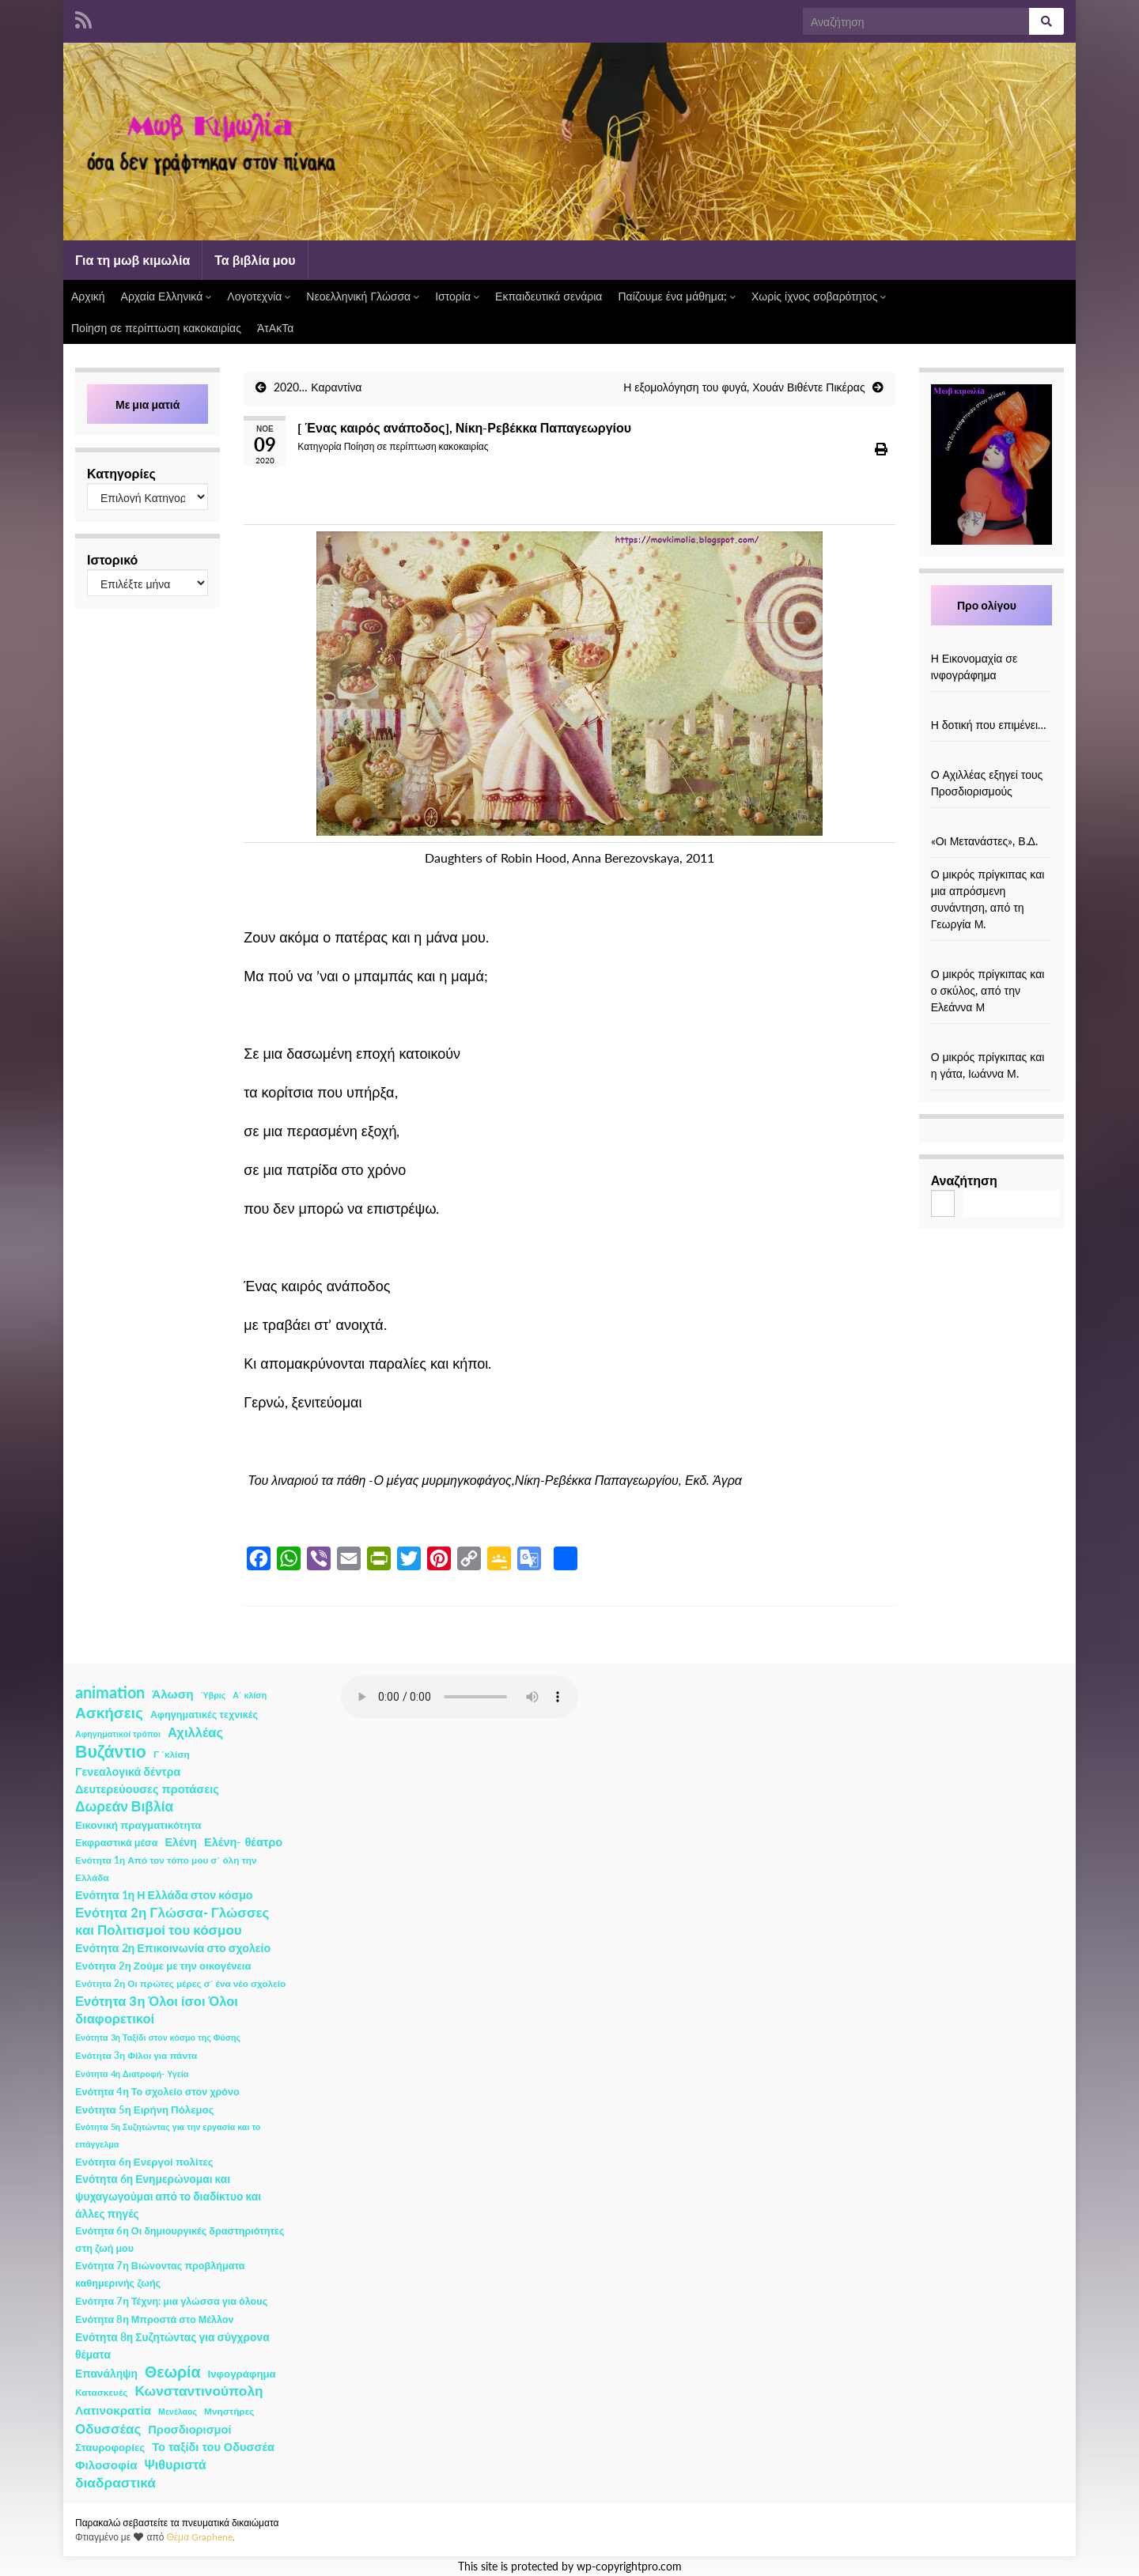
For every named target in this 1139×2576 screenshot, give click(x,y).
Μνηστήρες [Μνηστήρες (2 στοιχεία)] (229, 2411)
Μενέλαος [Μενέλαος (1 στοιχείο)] (177, 2411)
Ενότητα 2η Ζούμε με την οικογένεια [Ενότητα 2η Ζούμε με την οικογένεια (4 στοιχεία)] (163, 1965)
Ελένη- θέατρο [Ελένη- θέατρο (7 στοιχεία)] (243, 1842)
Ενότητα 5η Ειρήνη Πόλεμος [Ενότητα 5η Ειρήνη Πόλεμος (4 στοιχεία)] (144, 2109)
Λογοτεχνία (258, 296)
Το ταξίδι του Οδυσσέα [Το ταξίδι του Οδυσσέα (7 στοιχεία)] (213, 2446)
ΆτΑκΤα (275, 327)
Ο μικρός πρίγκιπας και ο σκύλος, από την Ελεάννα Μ (988, 990)
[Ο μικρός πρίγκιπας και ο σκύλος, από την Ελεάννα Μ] (991, 957)
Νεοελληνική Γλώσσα (362, 296)
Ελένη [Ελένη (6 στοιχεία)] (181, 1842)
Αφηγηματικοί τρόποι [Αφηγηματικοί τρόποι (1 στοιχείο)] (118, 1733)
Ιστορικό (112, 559)
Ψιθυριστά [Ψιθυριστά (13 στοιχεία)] (175, 2464)
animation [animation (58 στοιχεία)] (110, 1692)
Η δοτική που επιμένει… (989, 724)
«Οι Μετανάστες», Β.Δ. (984, 841)
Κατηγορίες (121, 473)
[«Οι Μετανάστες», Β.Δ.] (991, 824)
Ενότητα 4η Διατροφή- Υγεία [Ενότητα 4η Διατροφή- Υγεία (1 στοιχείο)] (131, 2073)
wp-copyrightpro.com (629, 2566)
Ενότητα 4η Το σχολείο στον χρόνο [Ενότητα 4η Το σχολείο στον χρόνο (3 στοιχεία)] (157, 2092)
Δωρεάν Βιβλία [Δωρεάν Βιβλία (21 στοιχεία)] (124, 1806)
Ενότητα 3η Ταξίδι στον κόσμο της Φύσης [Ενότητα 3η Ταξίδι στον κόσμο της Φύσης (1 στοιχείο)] (157, 2037)
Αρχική (88, 296)
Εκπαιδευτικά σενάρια (548, 296)
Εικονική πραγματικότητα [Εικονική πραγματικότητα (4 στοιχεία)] (138, 1825)
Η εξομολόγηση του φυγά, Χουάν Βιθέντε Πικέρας (744, 387)
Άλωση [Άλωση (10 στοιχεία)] (173, 1693)
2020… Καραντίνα (317, 387)
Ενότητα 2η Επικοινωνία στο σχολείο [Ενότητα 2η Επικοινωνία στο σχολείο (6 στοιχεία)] (173, 1948)
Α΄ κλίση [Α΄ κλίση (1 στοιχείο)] (250, 1695)
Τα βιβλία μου (254, 259)
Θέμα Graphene (199, 2537)
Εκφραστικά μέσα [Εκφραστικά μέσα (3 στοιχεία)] (116, 1843)
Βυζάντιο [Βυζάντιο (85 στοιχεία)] (110, 1751)
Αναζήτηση (964, 1180)
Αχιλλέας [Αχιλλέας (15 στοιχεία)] (195, 1732)
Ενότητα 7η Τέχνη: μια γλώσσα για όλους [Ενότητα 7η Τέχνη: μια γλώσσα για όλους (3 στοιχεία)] (171, 2301)
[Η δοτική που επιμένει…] (991, 708)
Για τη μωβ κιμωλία (132, 259)
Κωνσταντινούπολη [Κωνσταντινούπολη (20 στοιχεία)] (198, 2390)
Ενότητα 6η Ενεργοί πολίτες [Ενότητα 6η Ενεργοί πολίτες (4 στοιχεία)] (144, 2161)
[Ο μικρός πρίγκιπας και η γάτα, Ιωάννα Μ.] (991, 1040)
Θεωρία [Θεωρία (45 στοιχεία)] (173, 2372)
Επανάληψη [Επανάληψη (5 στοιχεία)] (106, 2373)
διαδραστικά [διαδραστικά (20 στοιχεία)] (115, 2482)
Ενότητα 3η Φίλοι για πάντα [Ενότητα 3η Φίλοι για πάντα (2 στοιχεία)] (136, 2055)
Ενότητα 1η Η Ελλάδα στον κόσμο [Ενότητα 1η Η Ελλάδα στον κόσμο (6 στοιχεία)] (164, 1895)
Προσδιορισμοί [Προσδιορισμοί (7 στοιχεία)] (189, 2429)
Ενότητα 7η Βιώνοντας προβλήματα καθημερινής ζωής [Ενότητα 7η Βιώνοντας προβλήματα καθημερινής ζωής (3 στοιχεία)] (159, 2274)
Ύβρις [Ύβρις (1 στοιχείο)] (213, 1695)
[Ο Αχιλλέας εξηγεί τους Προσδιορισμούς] (991, 758)
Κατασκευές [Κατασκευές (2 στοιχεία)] (101, 2392)
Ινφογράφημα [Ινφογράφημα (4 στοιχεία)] (242, 2373)
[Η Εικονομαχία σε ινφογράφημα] (991, 641)
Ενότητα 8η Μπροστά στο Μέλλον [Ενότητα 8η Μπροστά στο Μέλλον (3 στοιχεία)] (154, 2319)
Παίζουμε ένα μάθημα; (677, 296)
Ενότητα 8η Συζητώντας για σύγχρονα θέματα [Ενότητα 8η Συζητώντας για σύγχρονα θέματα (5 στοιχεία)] (172, 2345)
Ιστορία (457, 296)
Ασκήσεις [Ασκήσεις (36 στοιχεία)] (109, 1712)
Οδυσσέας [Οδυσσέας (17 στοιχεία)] (108, 2428)
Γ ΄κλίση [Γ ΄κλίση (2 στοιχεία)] (171, 1754)
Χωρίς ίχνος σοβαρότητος (818, 296)
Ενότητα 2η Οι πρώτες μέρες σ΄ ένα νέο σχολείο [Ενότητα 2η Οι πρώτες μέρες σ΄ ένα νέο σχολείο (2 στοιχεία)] (180, 1983)
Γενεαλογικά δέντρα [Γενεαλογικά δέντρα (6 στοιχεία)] (127, 1771)
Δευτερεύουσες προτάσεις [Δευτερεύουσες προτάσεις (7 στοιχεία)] (147, 1789)
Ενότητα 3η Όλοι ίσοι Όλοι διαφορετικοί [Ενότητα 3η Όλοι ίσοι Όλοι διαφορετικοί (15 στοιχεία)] (156, 2009)
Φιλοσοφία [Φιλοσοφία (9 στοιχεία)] (106, 2464)
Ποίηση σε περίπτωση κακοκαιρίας (156, 327)
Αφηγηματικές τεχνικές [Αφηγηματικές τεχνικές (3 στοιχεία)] (204, 1714)
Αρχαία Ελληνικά (166, 296)
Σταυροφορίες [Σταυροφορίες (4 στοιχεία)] (110, 2447)
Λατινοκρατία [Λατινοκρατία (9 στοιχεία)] (113, 2410)
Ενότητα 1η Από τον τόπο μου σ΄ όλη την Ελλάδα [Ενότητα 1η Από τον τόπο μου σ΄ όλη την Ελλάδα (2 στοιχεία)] (166, 1868)
